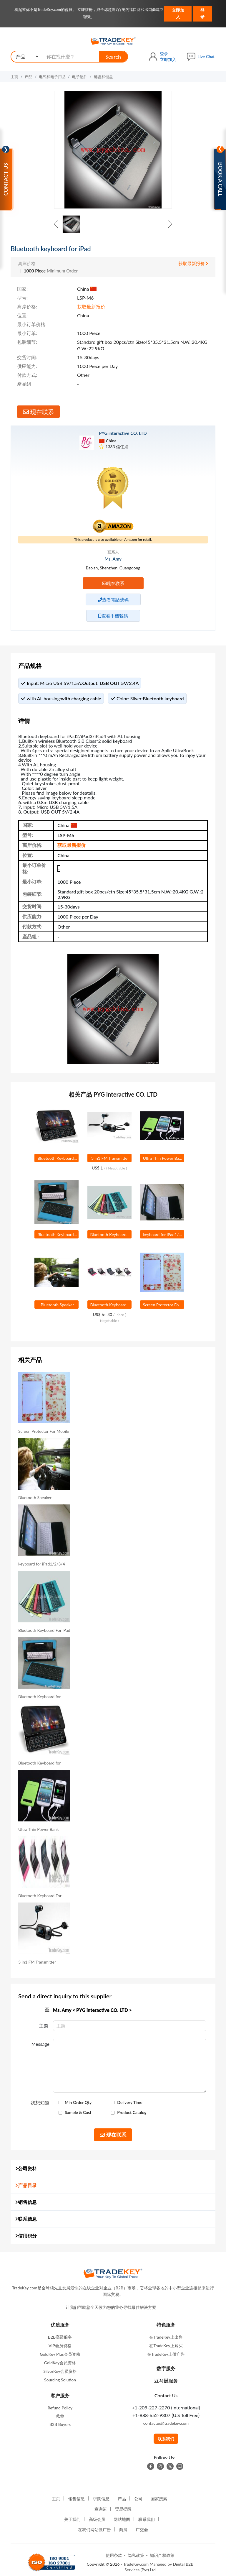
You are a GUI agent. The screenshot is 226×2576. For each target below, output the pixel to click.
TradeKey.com (136, 2564)
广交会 (142, 2529)
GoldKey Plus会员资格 (60, 2354)
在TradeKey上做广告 (166, 2354)
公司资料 (26, 2168)
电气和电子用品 (52, 76)
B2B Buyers (60, 2424)
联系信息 (26, 2219)
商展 (123, 2529)
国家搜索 (159, 2498)
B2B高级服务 (60, 2337)
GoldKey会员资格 (60, 2362)
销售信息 (26, 2202)
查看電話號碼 (113, 599)
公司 (138, 2498)
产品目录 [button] (26, 2185)
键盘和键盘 (103, 76)
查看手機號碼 (113, 615)
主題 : (45, 2025)
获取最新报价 (193, 263)
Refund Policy (60, 2407)
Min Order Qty (78, 2102)
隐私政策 (136, 2555)
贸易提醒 (123, 2508)
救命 (60, 2415)
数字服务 (166, 2368)
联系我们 (166, 2438)
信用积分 (26, 2235)
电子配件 (79, 76)
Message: (41, 2044)
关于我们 (72, 2519)
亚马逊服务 (166, 2380)
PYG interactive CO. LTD (123, 433)
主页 (14, 76)
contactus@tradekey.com (166, 2423)
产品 (28, 76)
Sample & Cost (78, 2112)
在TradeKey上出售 (165, 2337)
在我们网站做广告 (94, 2529)
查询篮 (100, 2508)
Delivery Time (129, 2102)
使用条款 (114, 2555)
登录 (202, 13)
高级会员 (97, 2519)
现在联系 (38, 411)
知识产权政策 (162, 2555)
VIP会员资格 (60, 2345)
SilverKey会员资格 (60, 2371)
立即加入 (178, 13)
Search (113, 56)
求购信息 (101, 2498)
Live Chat (206, 56)
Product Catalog (132, 2112)
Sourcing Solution (60, 2379)
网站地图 (122, 2519)
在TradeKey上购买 (165, 2345)
